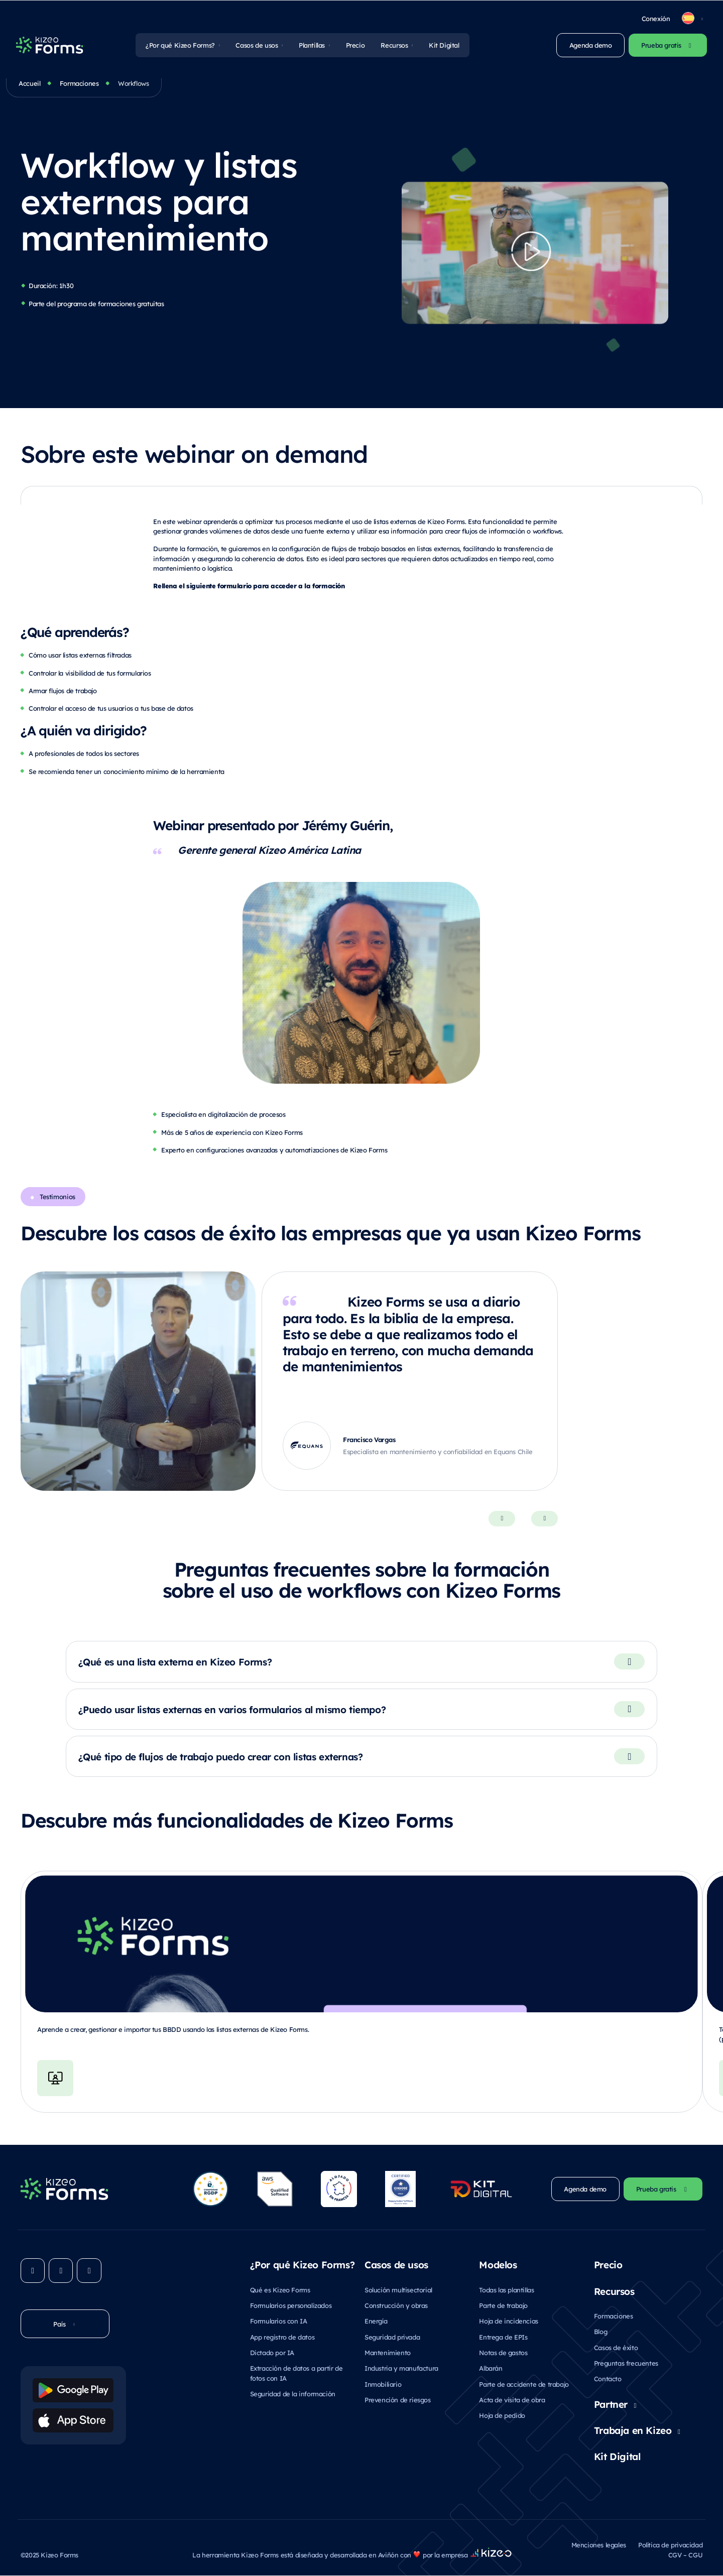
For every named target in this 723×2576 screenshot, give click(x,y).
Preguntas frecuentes (626, 2363)
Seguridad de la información (292, 2394)
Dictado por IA (272, 2353)
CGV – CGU (685, 2555)
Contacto (608, 2379)
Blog (600, 2332)
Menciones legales (598, 2545)
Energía (376, 2321)
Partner (611, 2403)
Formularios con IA (278, 2321)
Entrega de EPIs (503, 2337)
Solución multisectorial (398, 2290)
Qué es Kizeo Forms (280, 2290)
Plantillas (312, 45)
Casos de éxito (616, 2347)
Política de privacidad (670, 2545)
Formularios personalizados (291, 2305)
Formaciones (79, 83)
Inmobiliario (383, 2384)
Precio (355, 45)
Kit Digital (444, 45)
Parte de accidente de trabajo (523, 2384)
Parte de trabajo (503, 2305)
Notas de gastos (503, 2353)
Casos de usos (256, 45)
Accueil (29, 83)
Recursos (394, 45)
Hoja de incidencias (508, 2321)
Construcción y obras (396, 2305)
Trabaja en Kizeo (633, 2430)
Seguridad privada (392, 2337)
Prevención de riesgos (398, 2400)
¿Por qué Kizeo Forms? (180, 45)
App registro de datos (282, 2337)
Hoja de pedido (502, 2415)
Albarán (490, 2368)
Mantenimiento (388, 2353)
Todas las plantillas (506, 2290)
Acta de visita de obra (512, 2400)
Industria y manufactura (401, 2368)
